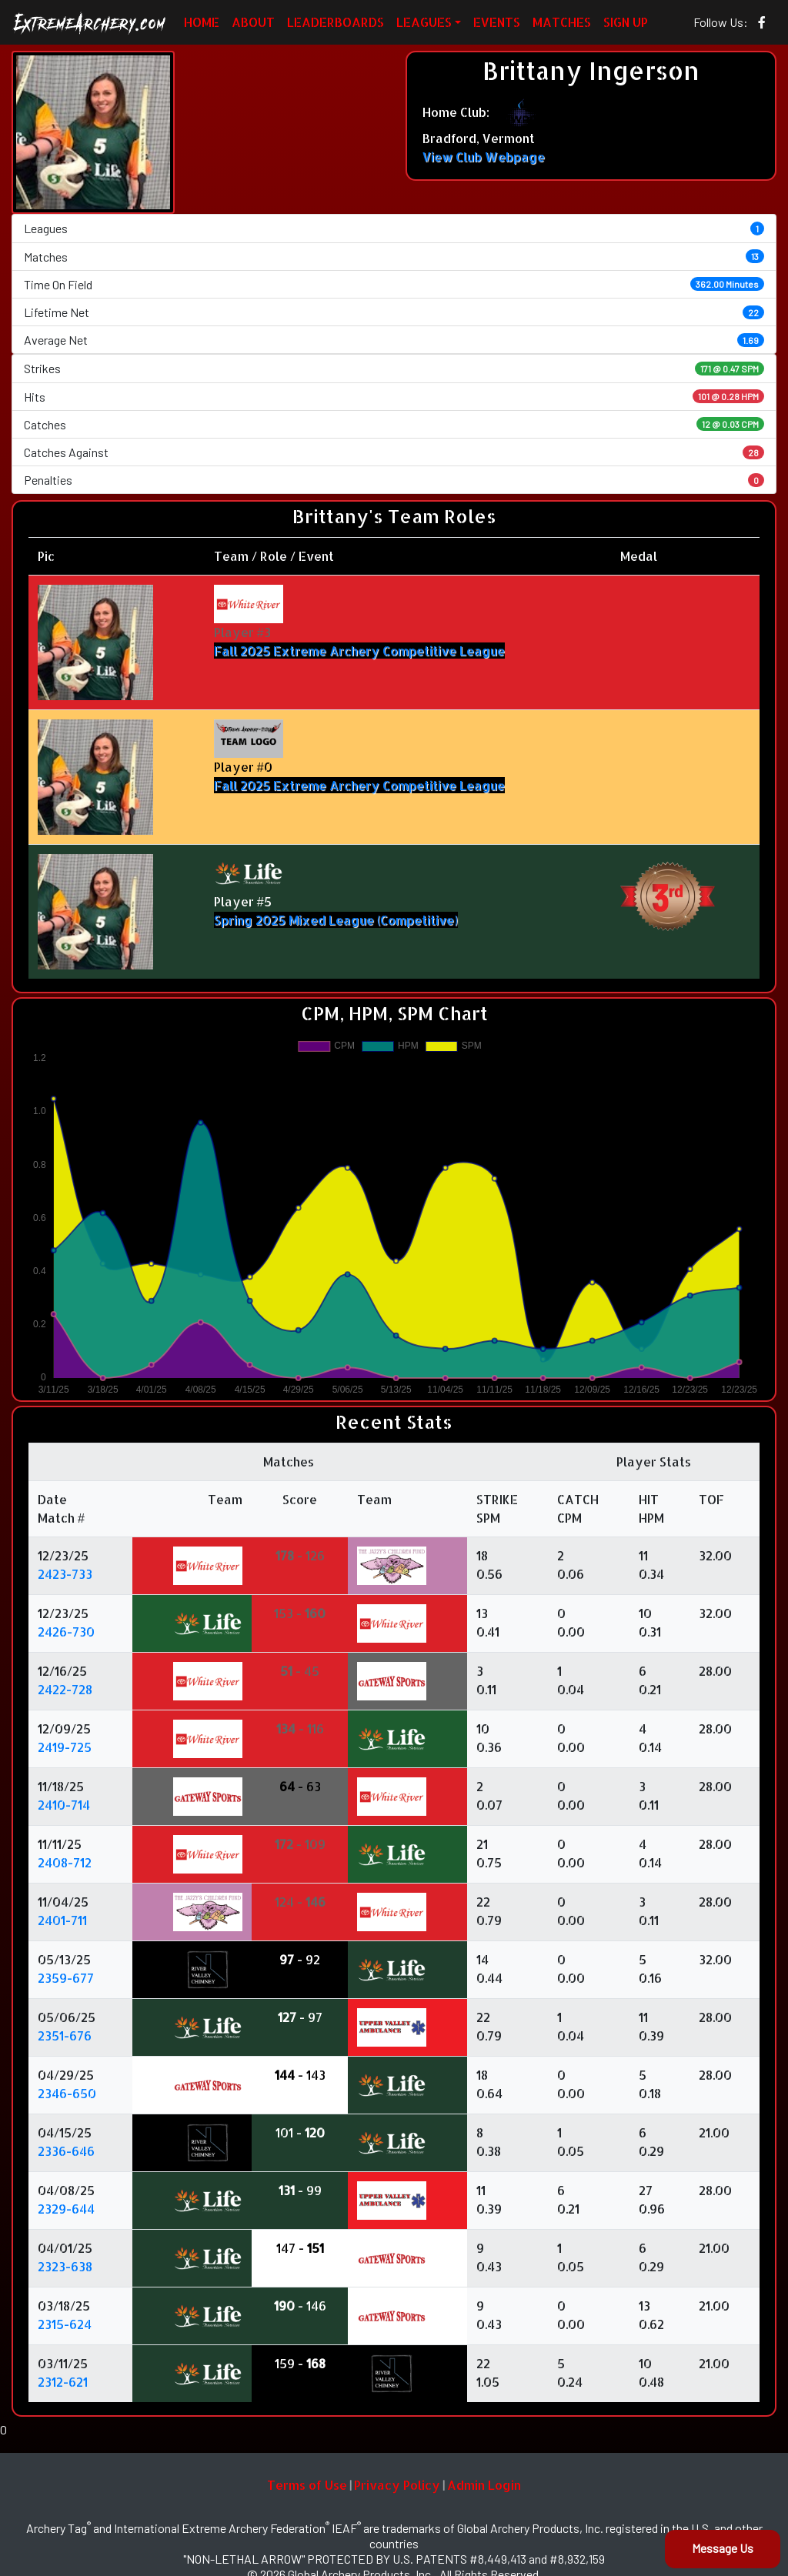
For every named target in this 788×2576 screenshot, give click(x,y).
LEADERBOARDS (335, 22)
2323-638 (65, 2266)
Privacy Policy (397, 2485)
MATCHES (562, 22)
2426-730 (66, 1631)
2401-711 (62, 1920)
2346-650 (67, 2093)
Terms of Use (307, 2485)
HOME (201, 22)
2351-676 (65, 2035)
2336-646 (66, 2151)
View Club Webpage (483, 156)
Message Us (722, 2548)
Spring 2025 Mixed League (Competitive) (336, 920)
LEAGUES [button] (424, 22)
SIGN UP (625, 22)
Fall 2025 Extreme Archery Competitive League (359, 650)
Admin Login (484, 2485)
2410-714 (64, 1805)
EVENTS (496, 22)
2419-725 (65, 1747)
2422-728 (65, 1689)
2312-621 (63, 2382)
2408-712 (65, 1862)
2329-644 (66, 2209)
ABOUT (253, 22)
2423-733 (65, 1574)
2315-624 (65, 2324)
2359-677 (66, 1978)
